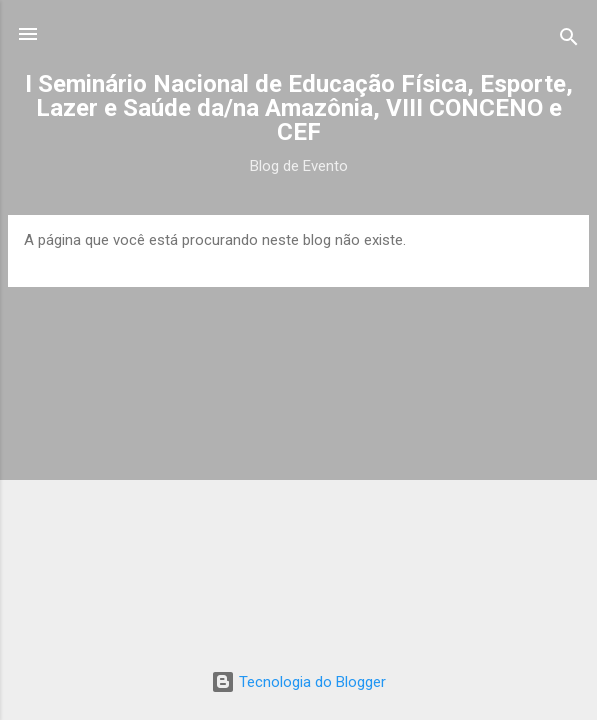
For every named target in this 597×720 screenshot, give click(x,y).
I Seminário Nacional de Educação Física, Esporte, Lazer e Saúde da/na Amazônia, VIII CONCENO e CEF (299, 108)
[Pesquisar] (569, 40)
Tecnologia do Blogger (298, 682)
